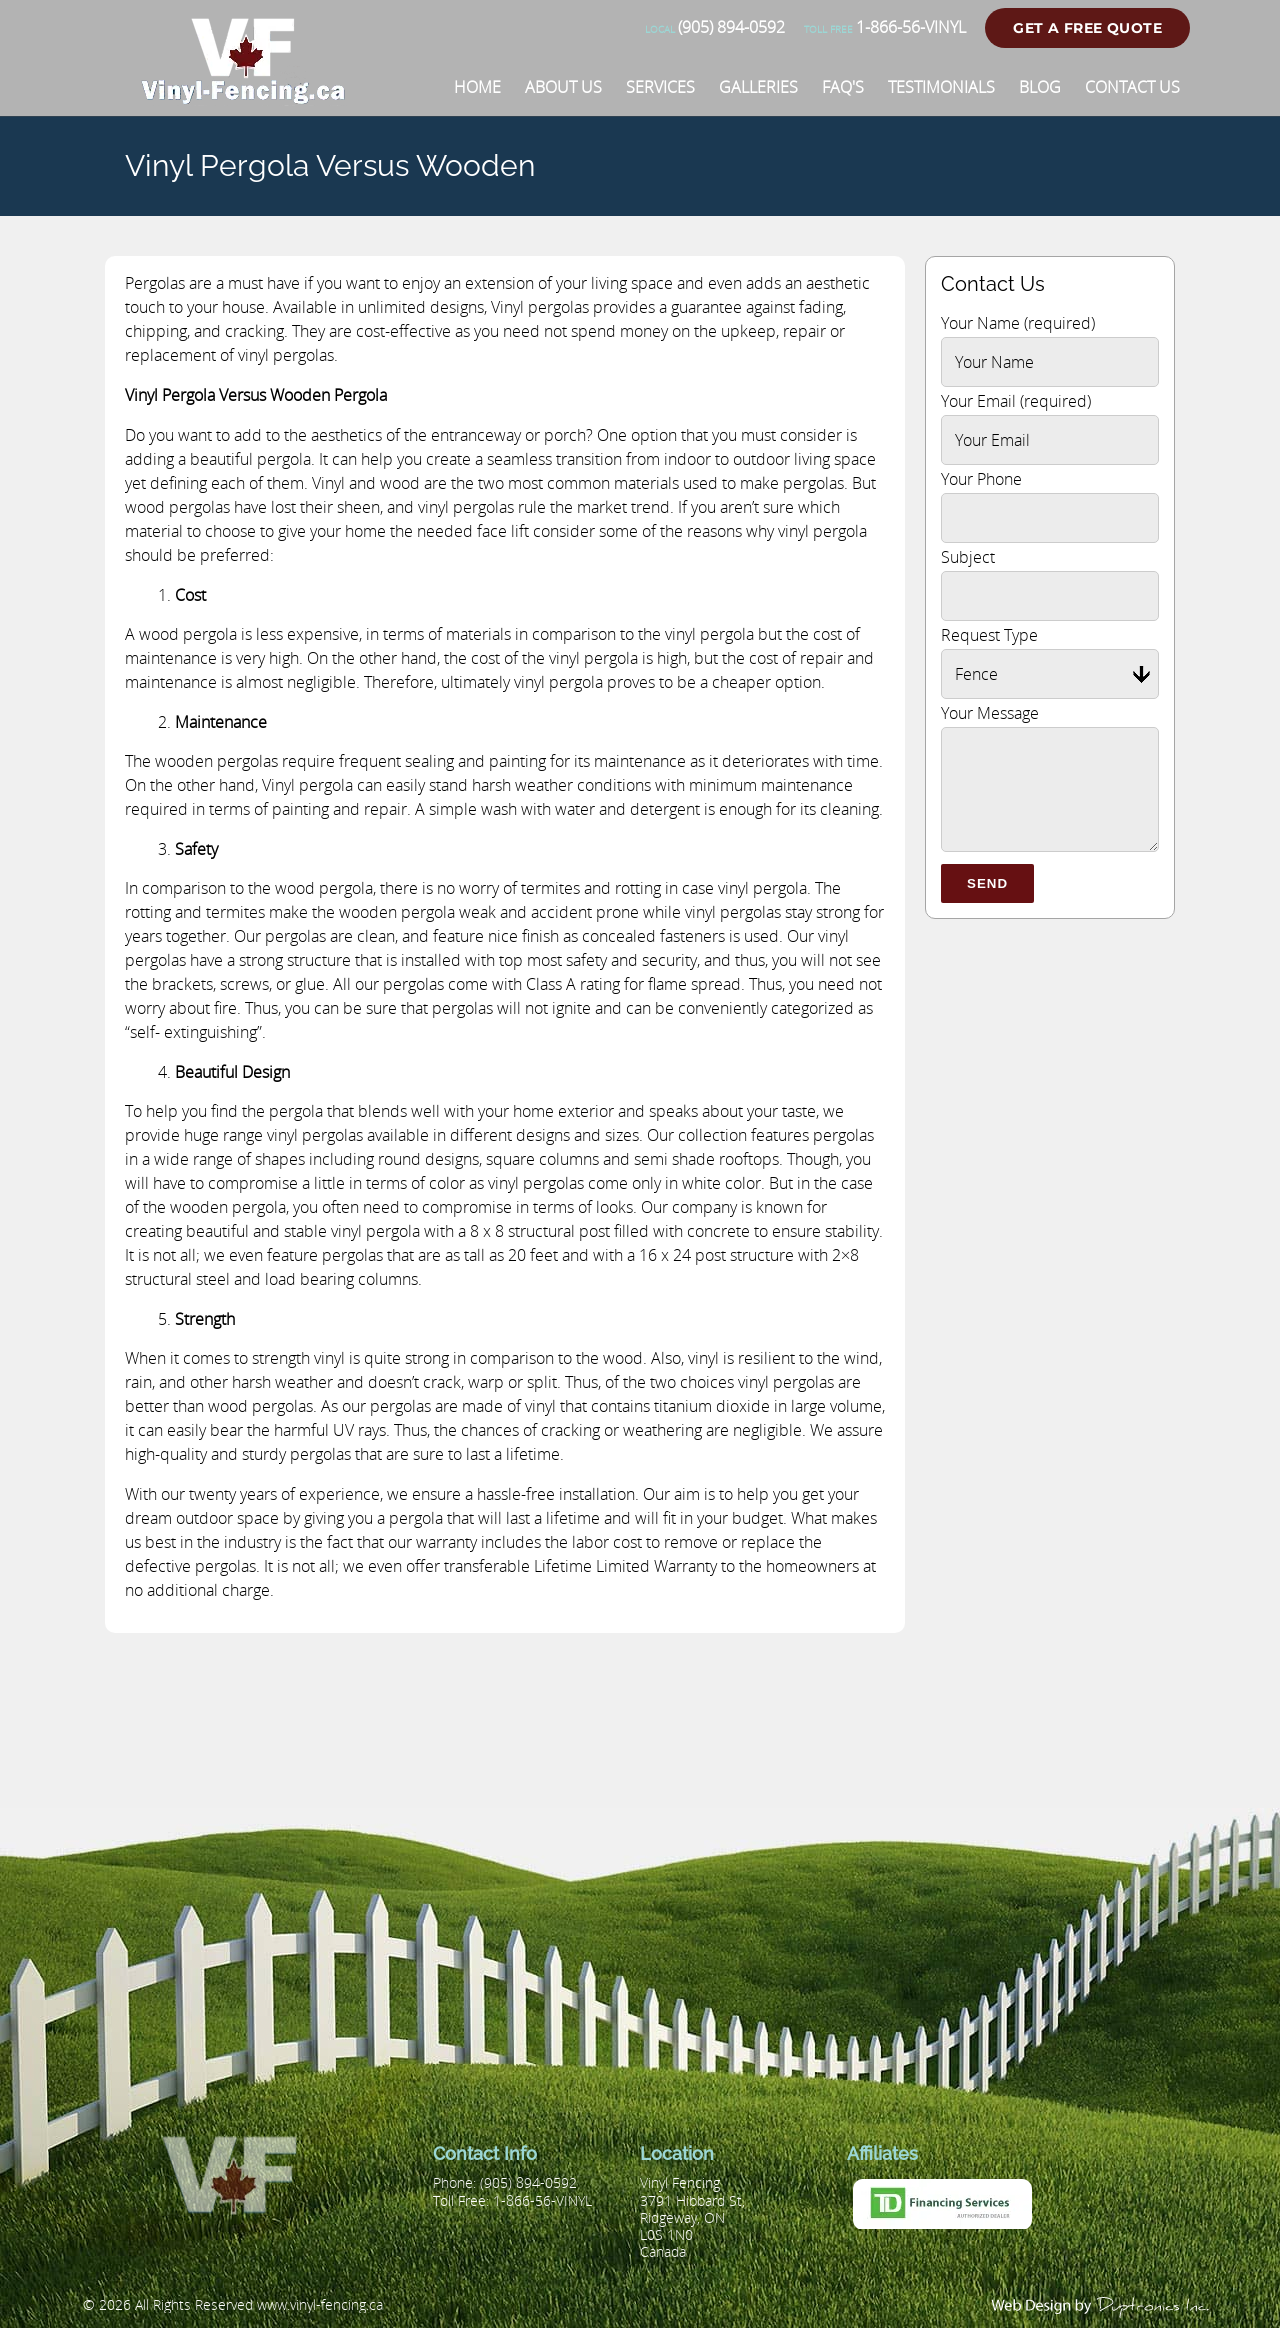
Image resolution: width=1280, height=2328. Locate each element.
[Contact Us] (1132, 87)
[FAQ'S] (843, 87)
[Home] (477, 87)
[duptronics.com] (1102, 2305)
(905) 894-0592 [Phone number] (715, 27)
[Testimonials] (941, 87)
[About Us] (563, 87)
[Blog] (1040, 87)
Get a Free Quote (1087, 28)
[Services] (660, 87)
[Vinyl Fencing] (251, 95)
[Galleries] (758, 87)
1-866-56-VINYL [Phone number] (885, 27)
